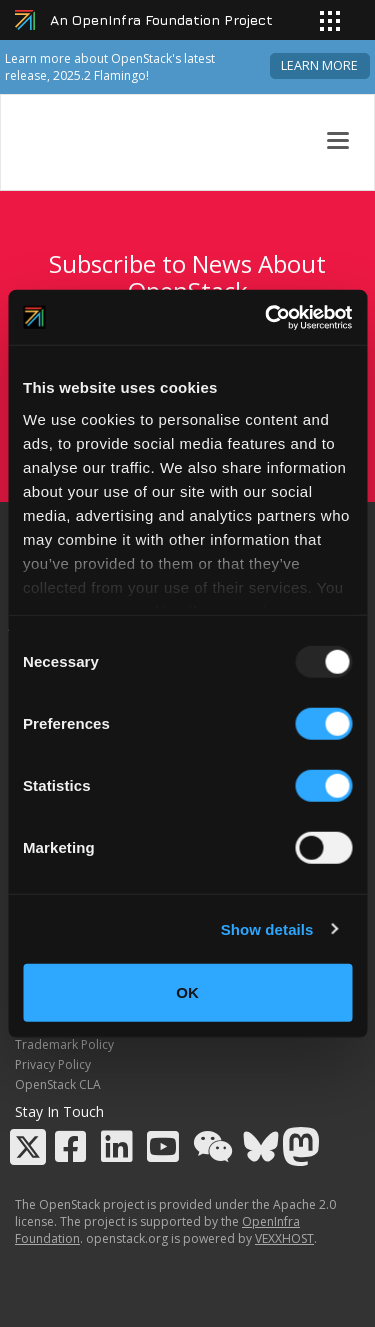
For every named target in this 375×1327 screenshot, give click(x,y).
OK (187, 992)
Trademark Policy (64, 1044)
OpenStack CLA (58, 1084)
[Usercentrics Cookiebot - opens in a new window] (267, 317)
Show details (267, 928)
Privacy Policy (53, 1064)
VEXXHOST (284, 1238)
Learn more (319, 65)
